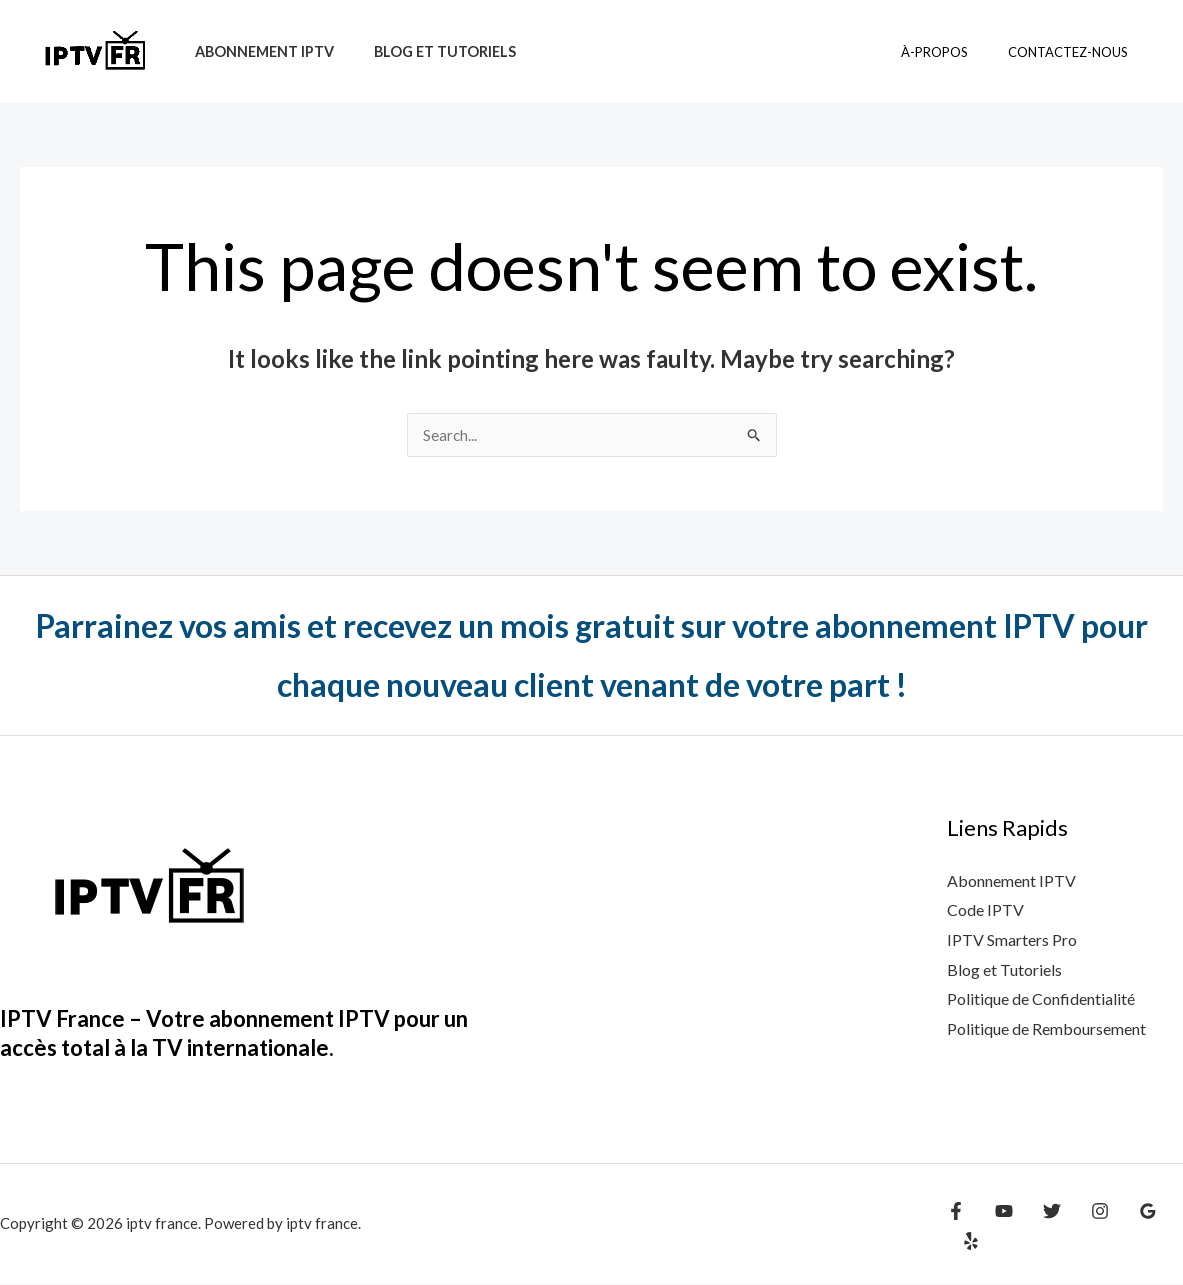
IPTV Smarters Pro (1012, 940)
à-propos (955, 52)
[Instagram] (1085, 1227)
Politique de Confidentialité (1041, 999)
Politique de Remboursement (1046, 1029)
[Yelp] (1171, 1227)
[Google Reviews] (1128, 1227)
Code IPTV (985, 910)
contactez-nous (1075, 52)
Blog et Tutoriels (1004, 970)
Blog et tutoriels (428, 51)
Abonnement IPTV (258, 51)
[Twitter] (1042, 1227)
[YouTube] (999, 1227)
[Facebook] (956, 1227)
